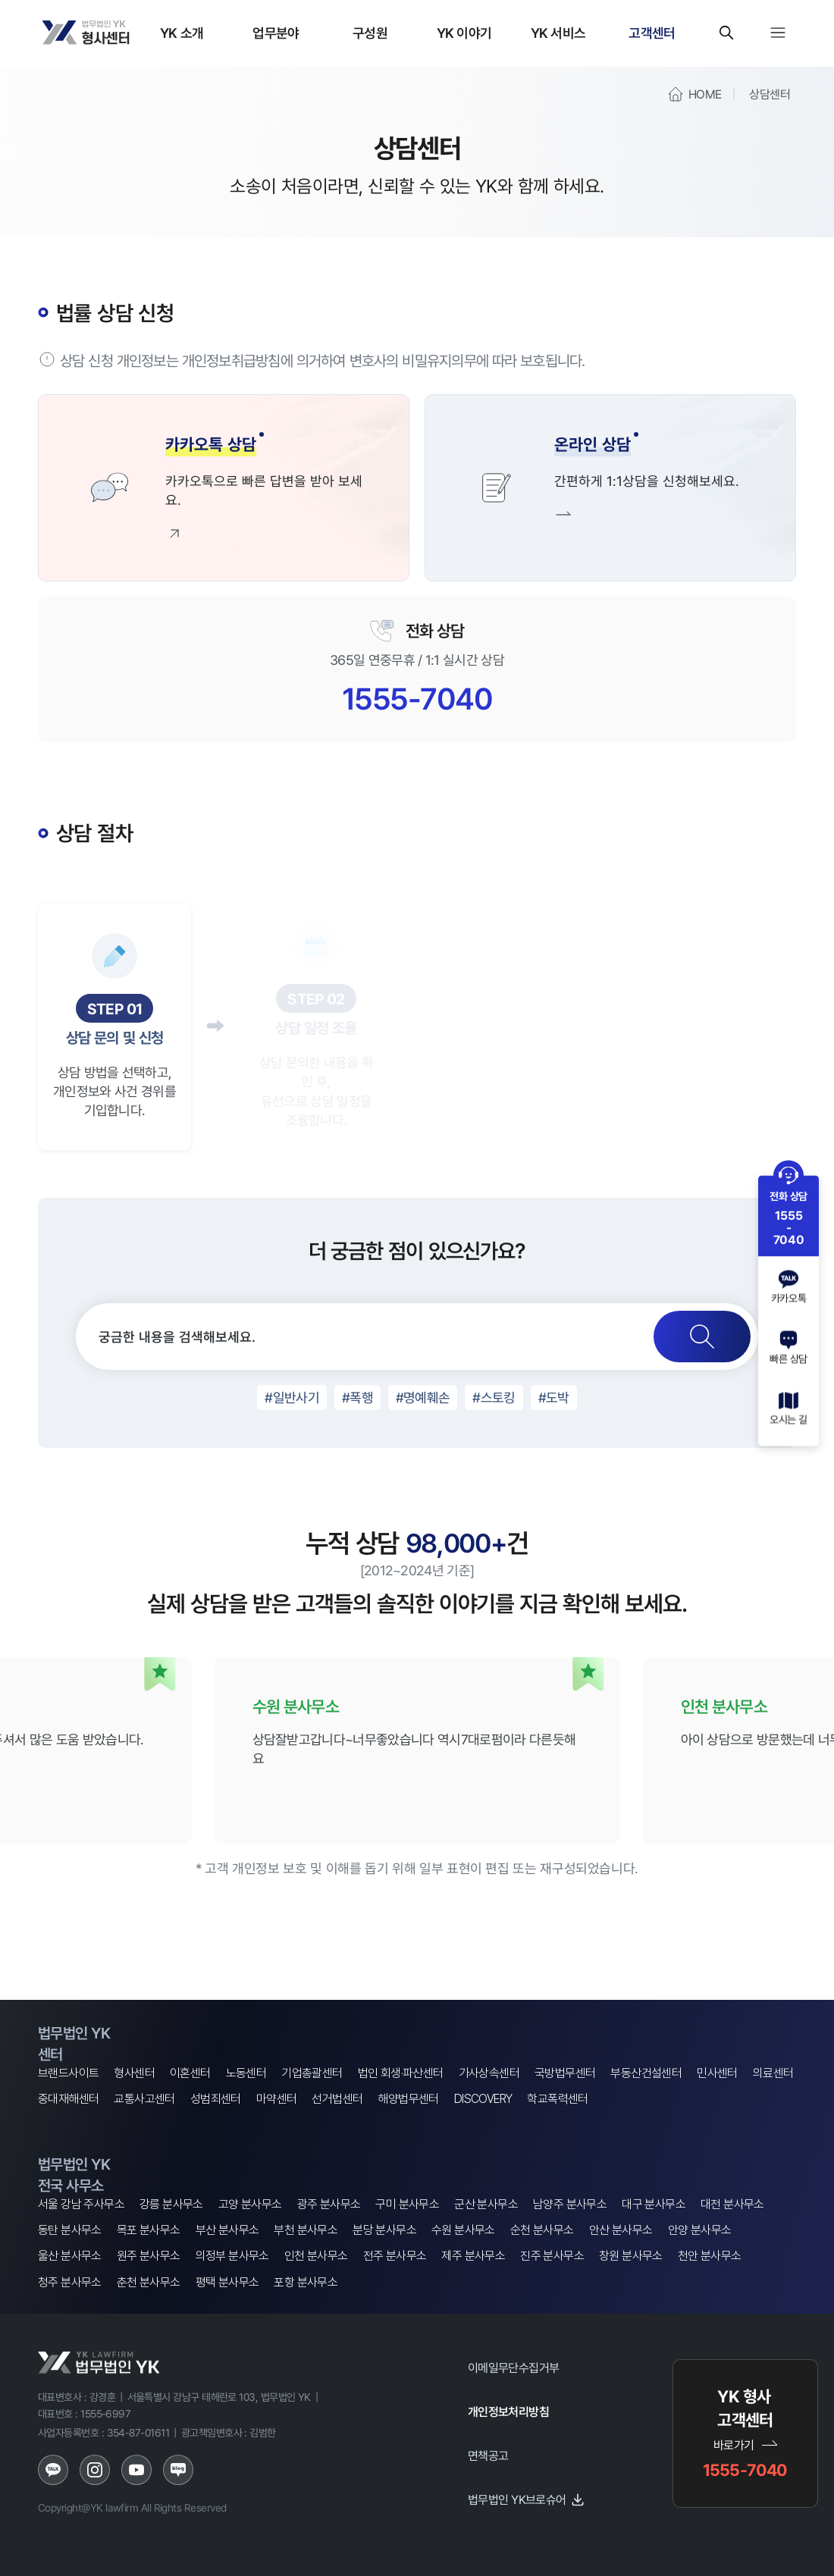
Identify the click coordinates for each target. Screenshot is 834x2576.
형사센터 (134, 2073)
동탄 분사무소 (70, 2230)
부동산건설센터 (646, 2073)
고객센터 (652, 33)
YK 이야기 (464, 33)
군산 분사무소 (486, 2204)
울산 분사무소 (70, 2256)
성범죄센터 (215, 2099)
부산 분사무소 (227, 2230)
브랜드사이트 (68, 2073)
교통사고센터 (144, 2099)
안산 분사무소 (621, 2230)
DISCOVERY (483, 2099)
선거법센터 (337, 2099)
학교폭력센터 (557, 2099)
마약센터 (276, 2099)
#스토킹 (493, 1397)
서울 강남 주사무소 (81, 2204)
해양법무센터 (408, 2099)
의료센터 (773, 2073)
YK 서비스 (558, 33)
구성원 (370, 33)
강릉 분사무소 (171, 2204)
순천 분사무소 (542, 2230)
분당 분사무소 (384, 2230)
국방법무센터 (565, 2073)
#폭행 (357, 1397)
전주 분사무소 (395, 2256)
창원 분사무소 (631, 2256)
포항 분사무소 (305, 2282)
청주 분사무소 (70, 2282)
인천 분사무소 (316, 2256)
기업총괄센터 (311, 2073)
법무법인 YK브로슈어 (526, 2499)
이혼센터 (190, 2073)
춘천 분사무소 (148, 2282)
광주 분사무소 (329, 2204)
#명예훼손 (423, 1397)
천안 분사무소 (710, 2256)
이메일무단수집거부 (514, 2367)
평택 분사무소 (227, 2282)
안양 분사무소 (700, 2230)
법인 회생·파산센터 (401, 2073)
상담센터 (769, 94)
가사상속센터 (489, 2073)
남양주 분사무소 (570, 2204)
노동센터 (246, 2073)
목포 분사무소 (148, 2230)
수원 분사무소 (463, 2230)
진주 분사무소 (552, 2256)
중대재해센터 (68, 2099)
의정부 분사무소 (232, 2256)
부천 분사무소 (305, 2230)
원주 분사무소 (148, 2256)
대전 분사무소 (732, 2204)
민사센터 (717, 2073)
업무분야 (275, 33)
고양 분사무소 (250, 2204)
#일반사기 (292, 1397)
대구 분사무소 (653, 2204)
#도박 (553, 1397)
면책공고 (488, 2455)
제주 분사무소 (473, 2256)
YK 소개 (182, 33)
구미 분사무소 (407, 2204)
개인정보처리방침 (508, 2411)
